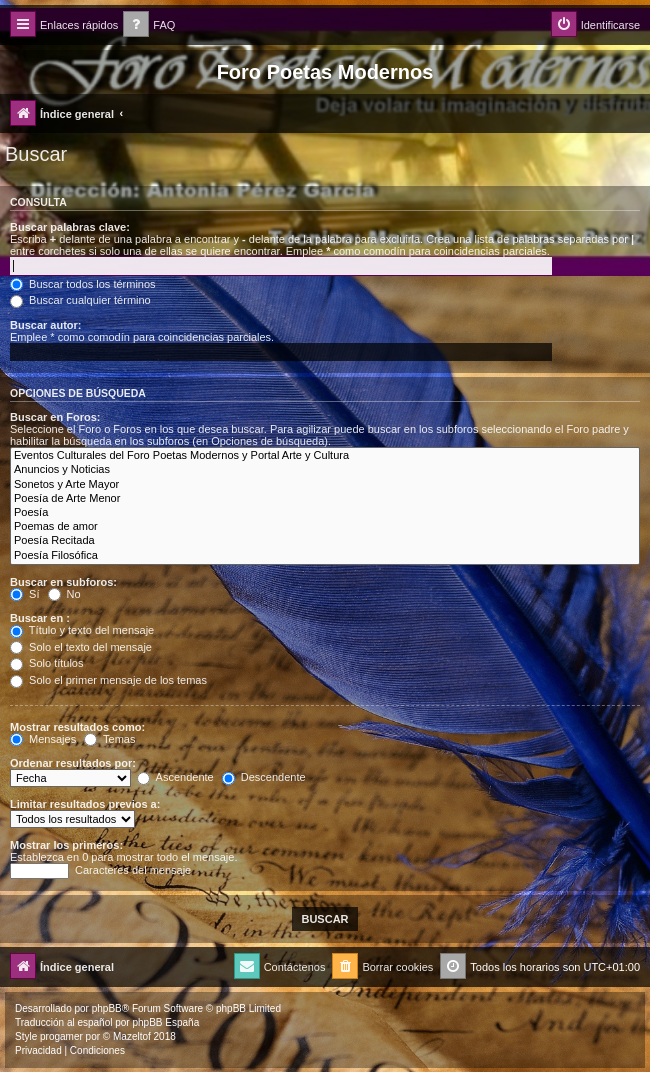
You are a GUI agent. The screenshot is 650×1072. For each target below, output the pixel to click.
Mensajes (43, 739)
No (64, 594)
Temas (109, 739)
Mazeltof (132, 1036)
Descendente (264, 777)
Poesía (325, 513)
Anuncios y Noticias (325, 470)
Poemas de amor (325, 527)
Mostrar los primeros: (66, 845)
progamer (61, 1036)
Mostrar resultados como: (77, 727)
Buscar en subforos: (63, 582)
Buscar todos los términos (83, 284)
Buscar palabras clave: (70, 227)
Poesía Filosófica (325, 556)
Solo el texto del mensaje (81, 647)
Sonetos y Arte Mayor (325, 485)
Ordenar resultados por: (73, 763)
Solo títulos (46, 663)
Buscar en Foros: (55, 417)
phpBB (107, 1008)
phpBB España (165, 1022)
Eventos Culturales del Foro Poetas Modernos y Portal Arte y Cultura (325, 456)
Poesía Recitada (325, 541)
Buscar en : (40, 618)
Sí (24, 594)
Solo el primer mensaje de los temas (108, 680)
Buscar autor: (46, 325)
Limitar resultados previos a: (85, 804)
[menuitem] (149, 25)
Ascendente (175, 777)
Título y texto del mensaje (82, 630)
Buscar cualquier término (80, 300)
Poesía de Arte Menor (325, 499)
